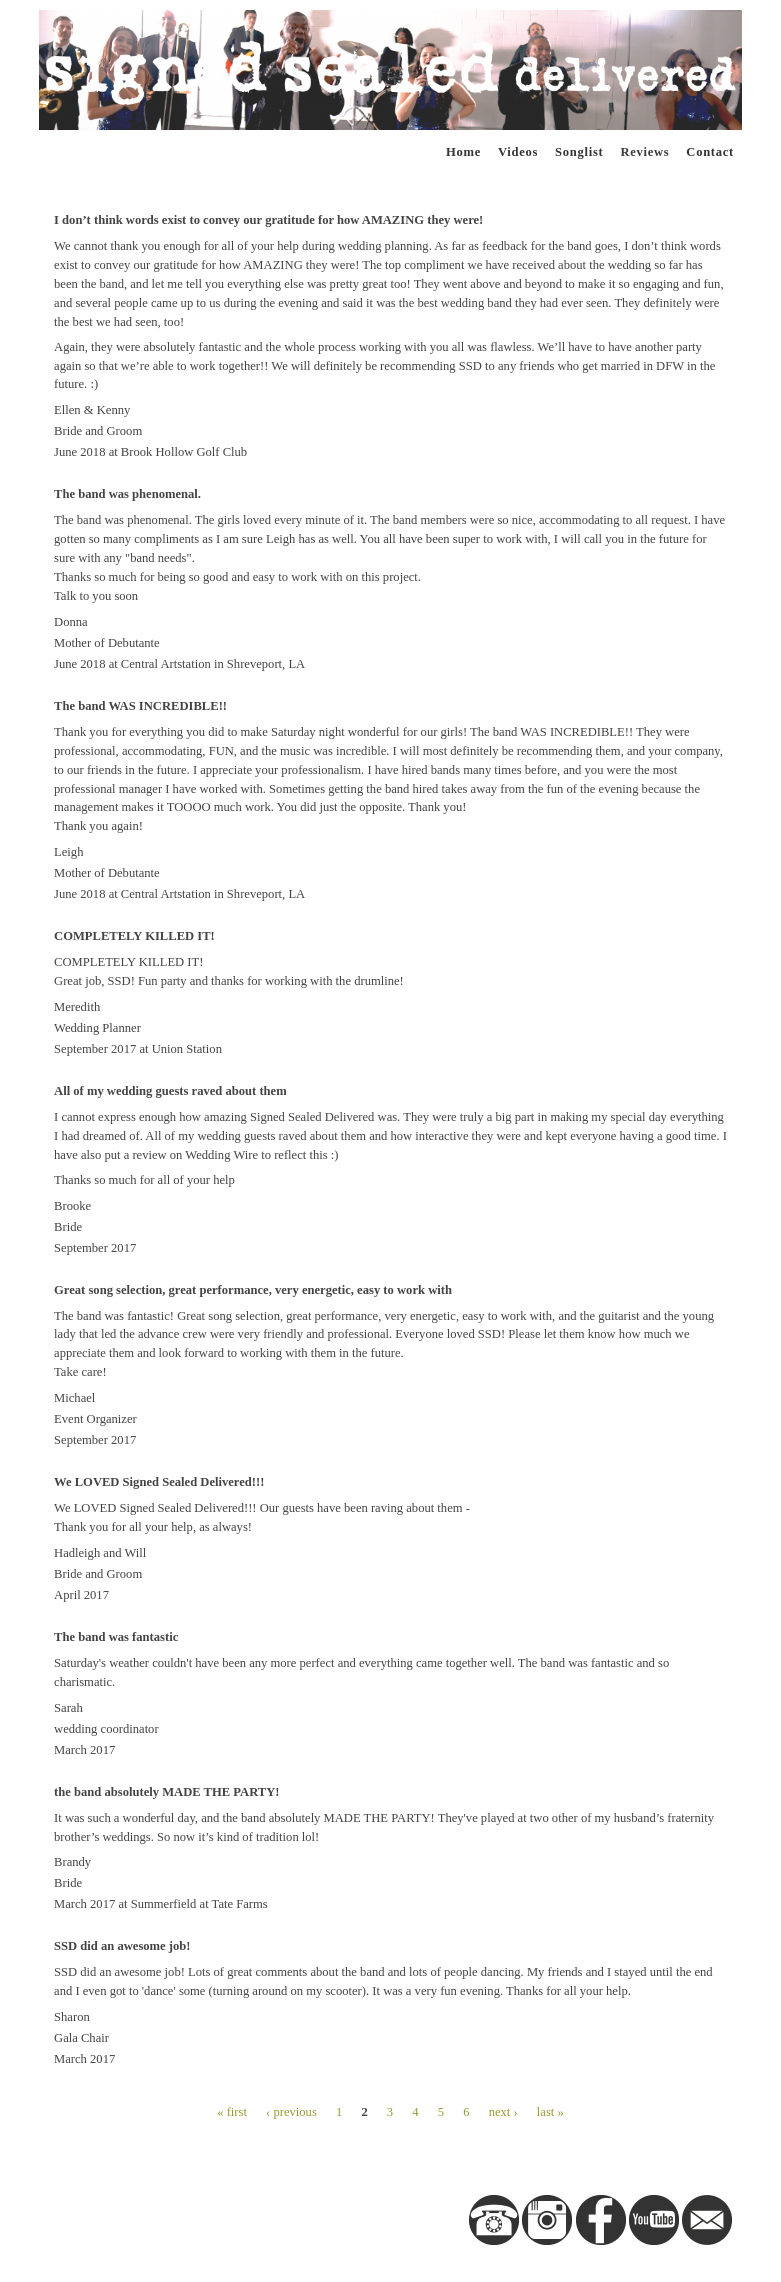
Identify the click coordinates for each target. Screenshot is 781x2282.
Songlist (579, 152)
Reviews (644, 152)
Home (463, 152)
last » (550, 2112)
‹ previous (291, 2112)
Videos (518, 152)
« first (232, 2112)
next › (503, 2112)
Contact (710, 152)
